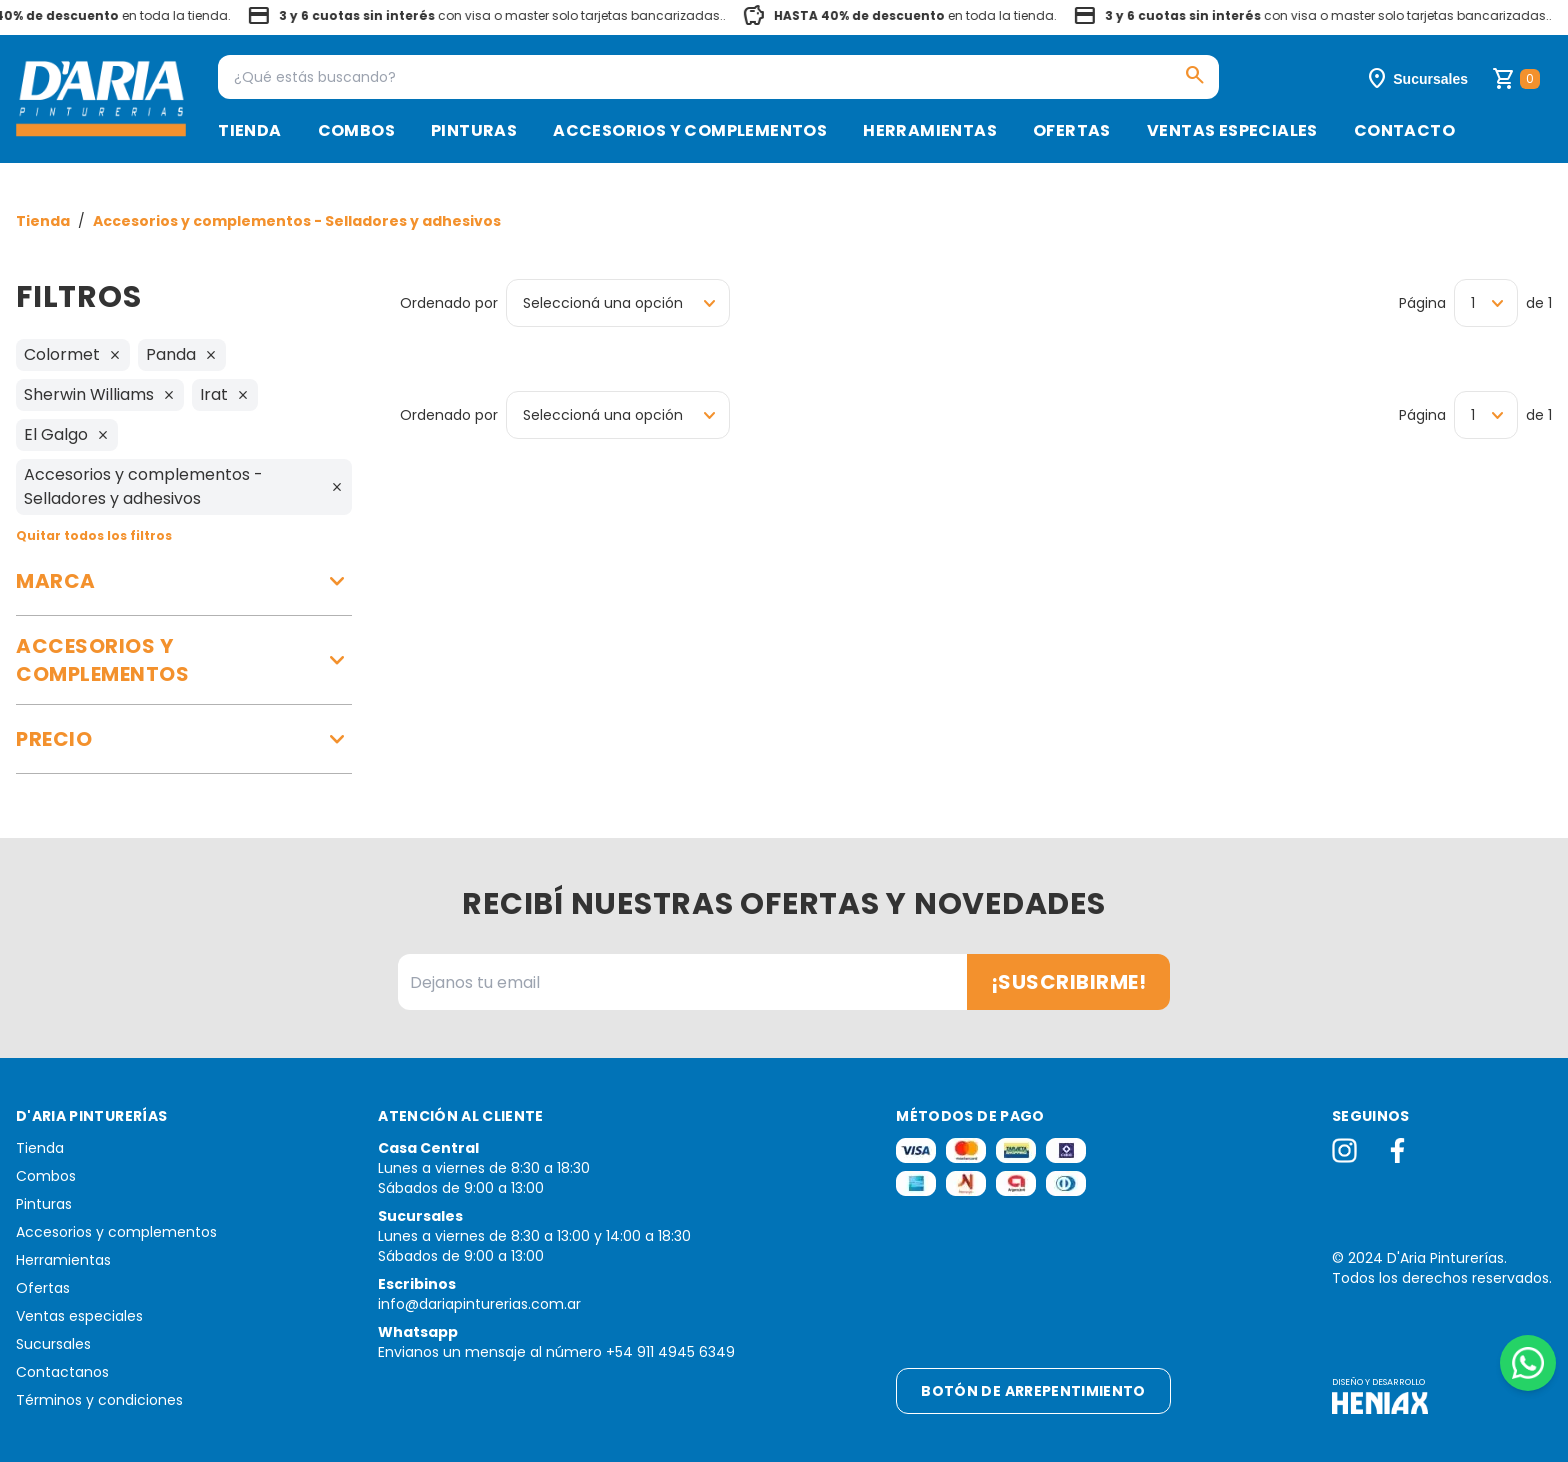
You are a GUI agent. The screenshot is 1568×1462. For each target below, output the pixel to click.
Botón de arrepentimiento (1033, 1391)
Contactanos (62, 1372)
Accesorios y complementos (690, 130)
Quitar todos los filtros (94, 535)
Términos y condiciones (99, 1400)
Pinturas (474, 130)
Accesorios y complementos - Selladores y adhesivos (297, 221)
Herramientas (930, 130)
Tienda (249, 130)
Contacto (1404, 130)
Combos (356, 130)
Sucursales (53, 1344)
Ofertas (1072, 130)
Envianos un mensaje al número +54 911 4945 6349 (556, 1352)
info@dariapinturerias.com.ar (479, 1304)
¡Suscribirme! (1069, 982)
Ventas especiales (1232, 130)
